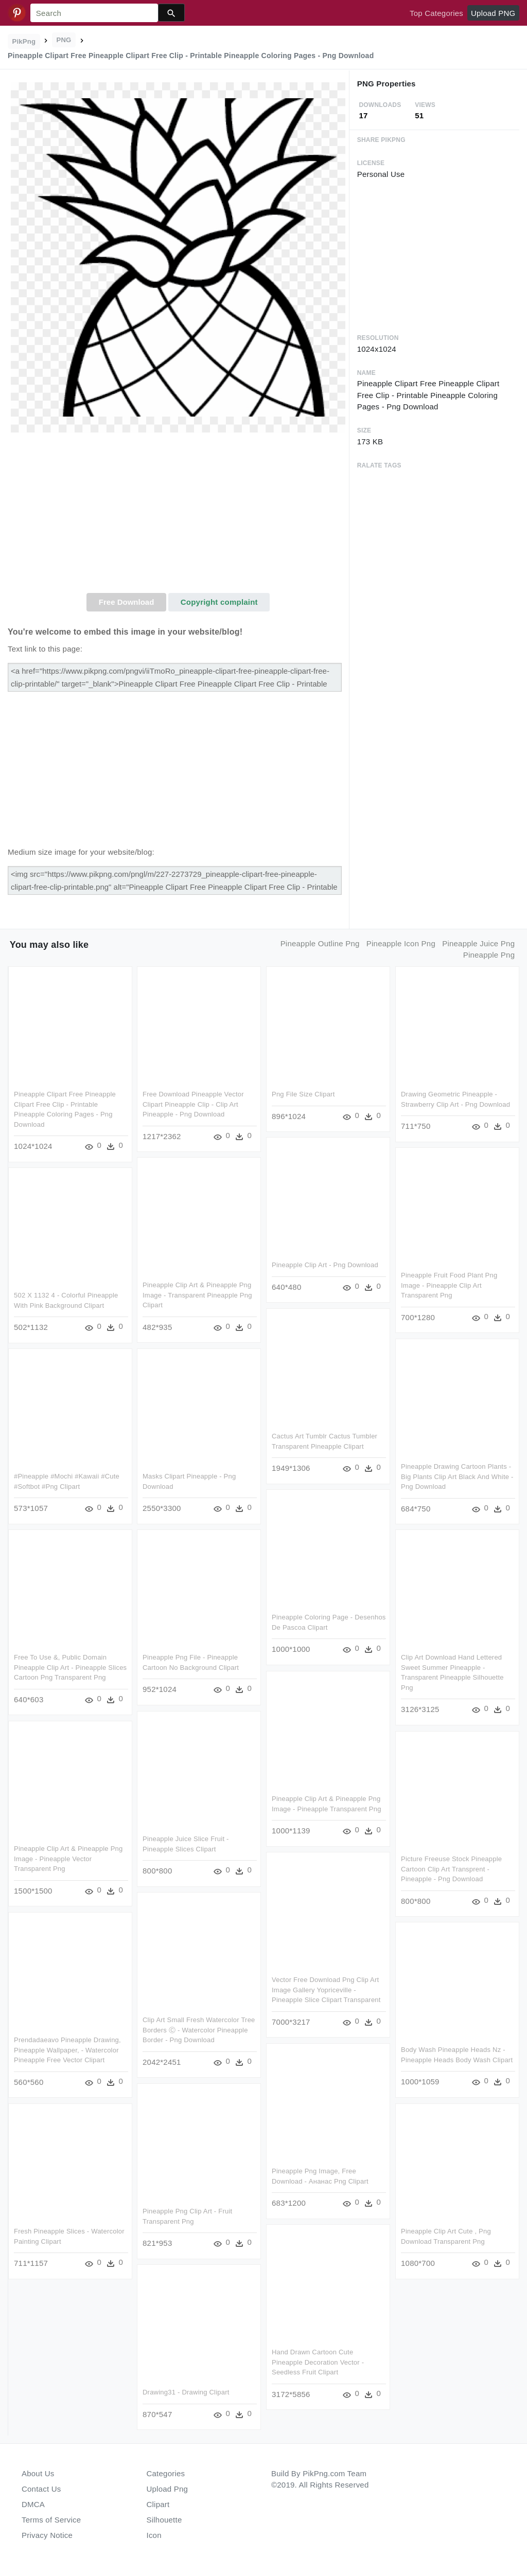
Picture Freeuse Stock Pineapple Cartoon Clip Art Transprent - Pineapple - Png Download (451, 1869)
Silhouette (164, 2519)
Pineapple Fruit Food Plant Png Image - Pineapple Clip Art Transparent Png (449, 1285)
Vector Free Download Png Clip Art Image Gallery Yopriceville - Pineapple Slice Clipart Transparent (326, 1990)
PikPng (24, 41)
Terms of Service (51, 2519)
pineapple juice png (478, 943)
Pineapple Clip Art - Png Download (325, 1265)
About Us (38, 2473)
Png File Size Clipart (303, 1094)
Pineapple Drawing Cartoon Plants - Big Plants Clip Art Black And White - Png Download (457, 1476)
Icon (154, 2535)
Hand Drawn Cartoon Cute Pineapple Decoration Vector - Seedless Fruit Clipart (318, 2362)
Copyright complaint (219, 602)
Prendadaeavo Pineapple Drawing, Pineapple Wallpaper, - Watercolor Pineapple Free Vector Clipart (67, 2050)
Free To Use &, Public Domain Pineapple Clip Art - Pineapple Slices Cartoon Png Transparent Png (70, 1667)
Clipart (158, 2504)
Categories (166, 2473)
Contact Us (41, 2488)
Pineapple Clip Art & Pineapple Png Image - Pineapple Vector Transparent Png (68, 1858)
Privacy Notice (47, 2535)
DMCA (33, 2504)
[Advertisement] (178, 516)
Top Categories (436, 13)
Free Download (126, 602)
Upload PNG (493, 13)
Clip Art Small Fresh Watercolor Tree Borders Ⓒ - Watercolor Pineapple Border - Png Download (199, 2030)
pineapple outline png (320, 943)
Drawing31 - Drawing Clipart (186, 2392)
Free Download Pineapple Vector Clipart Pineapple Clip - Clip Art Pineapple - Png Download (193, 1104)
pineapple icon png (400, 943)
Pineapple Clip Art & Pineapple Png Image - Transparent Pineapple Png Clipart (197, 1295)
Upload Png (167, 2488)
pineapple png (489, 954)
